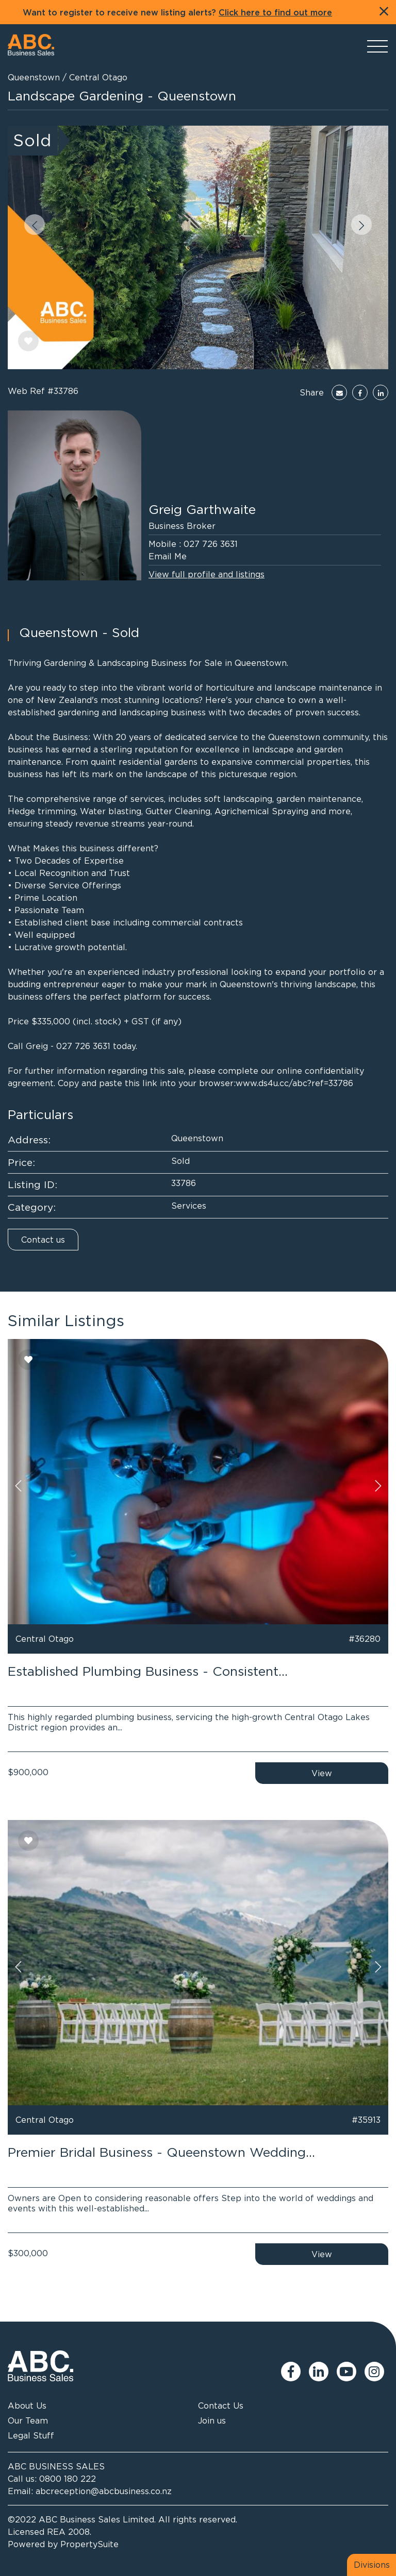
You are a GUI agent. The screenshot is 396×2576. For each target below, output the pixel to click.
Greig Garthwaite (202, 509)
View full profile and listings (206, 574)
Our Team (28, 2420)
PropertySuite (89, 2544)
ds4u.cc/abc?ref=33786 (305, 1083)
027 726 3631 (211, 543)
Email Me (167, 556)
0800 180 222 (67, 2478)
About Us (27, 2405)
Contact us (43, 1239)
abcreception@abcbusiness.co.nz (104, 2491)
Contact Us (220, 2405)
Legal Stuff (31, 2435)
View (321, 1773)
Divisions (372, 2564)
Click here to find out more (275, 13)
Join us (212, 2420)
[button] (34, 224)
